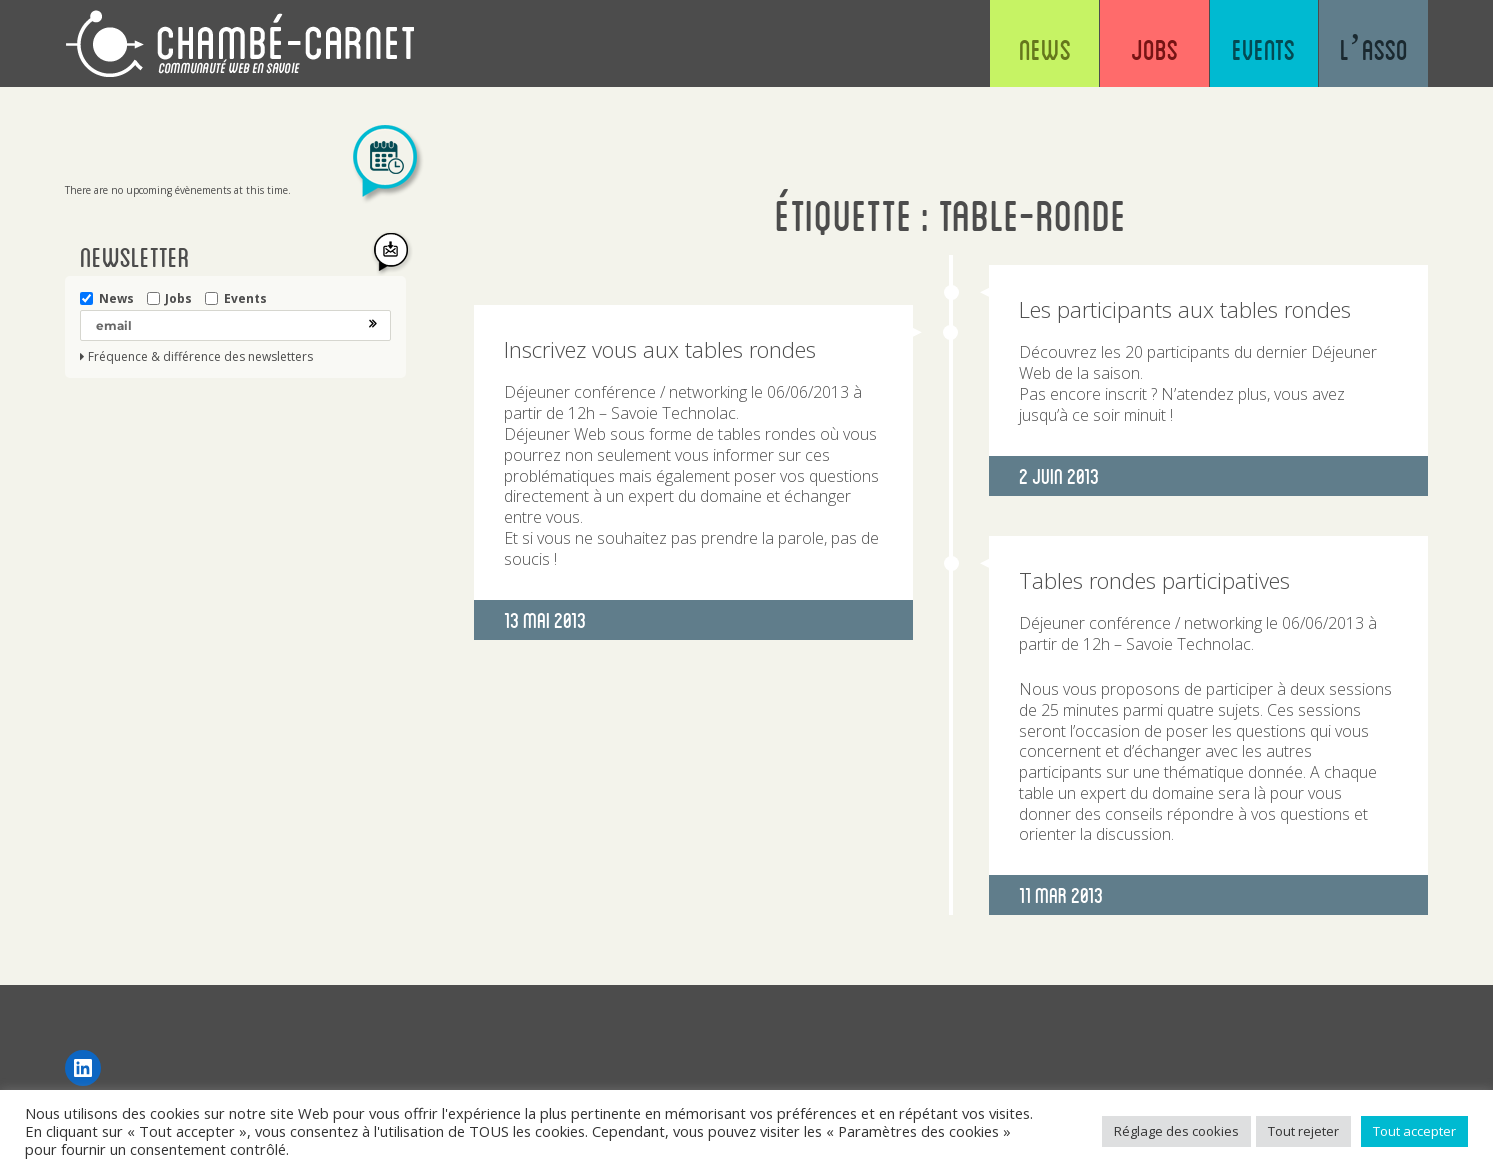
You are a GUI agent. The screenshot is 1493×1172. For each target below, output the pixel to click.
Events (1255, 50)
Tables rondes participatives (1154, 580)
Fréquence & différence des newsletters (200, 357)
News (1023, 50)
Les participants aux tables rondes (1185, 309)
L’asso (1370, 50)
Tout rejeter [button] (1303, 1131)
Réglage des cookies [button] (1176, 1131)
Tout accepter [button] (1414, 1131)
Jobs (1138, 50)
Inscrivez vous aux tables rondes (660, 349)
